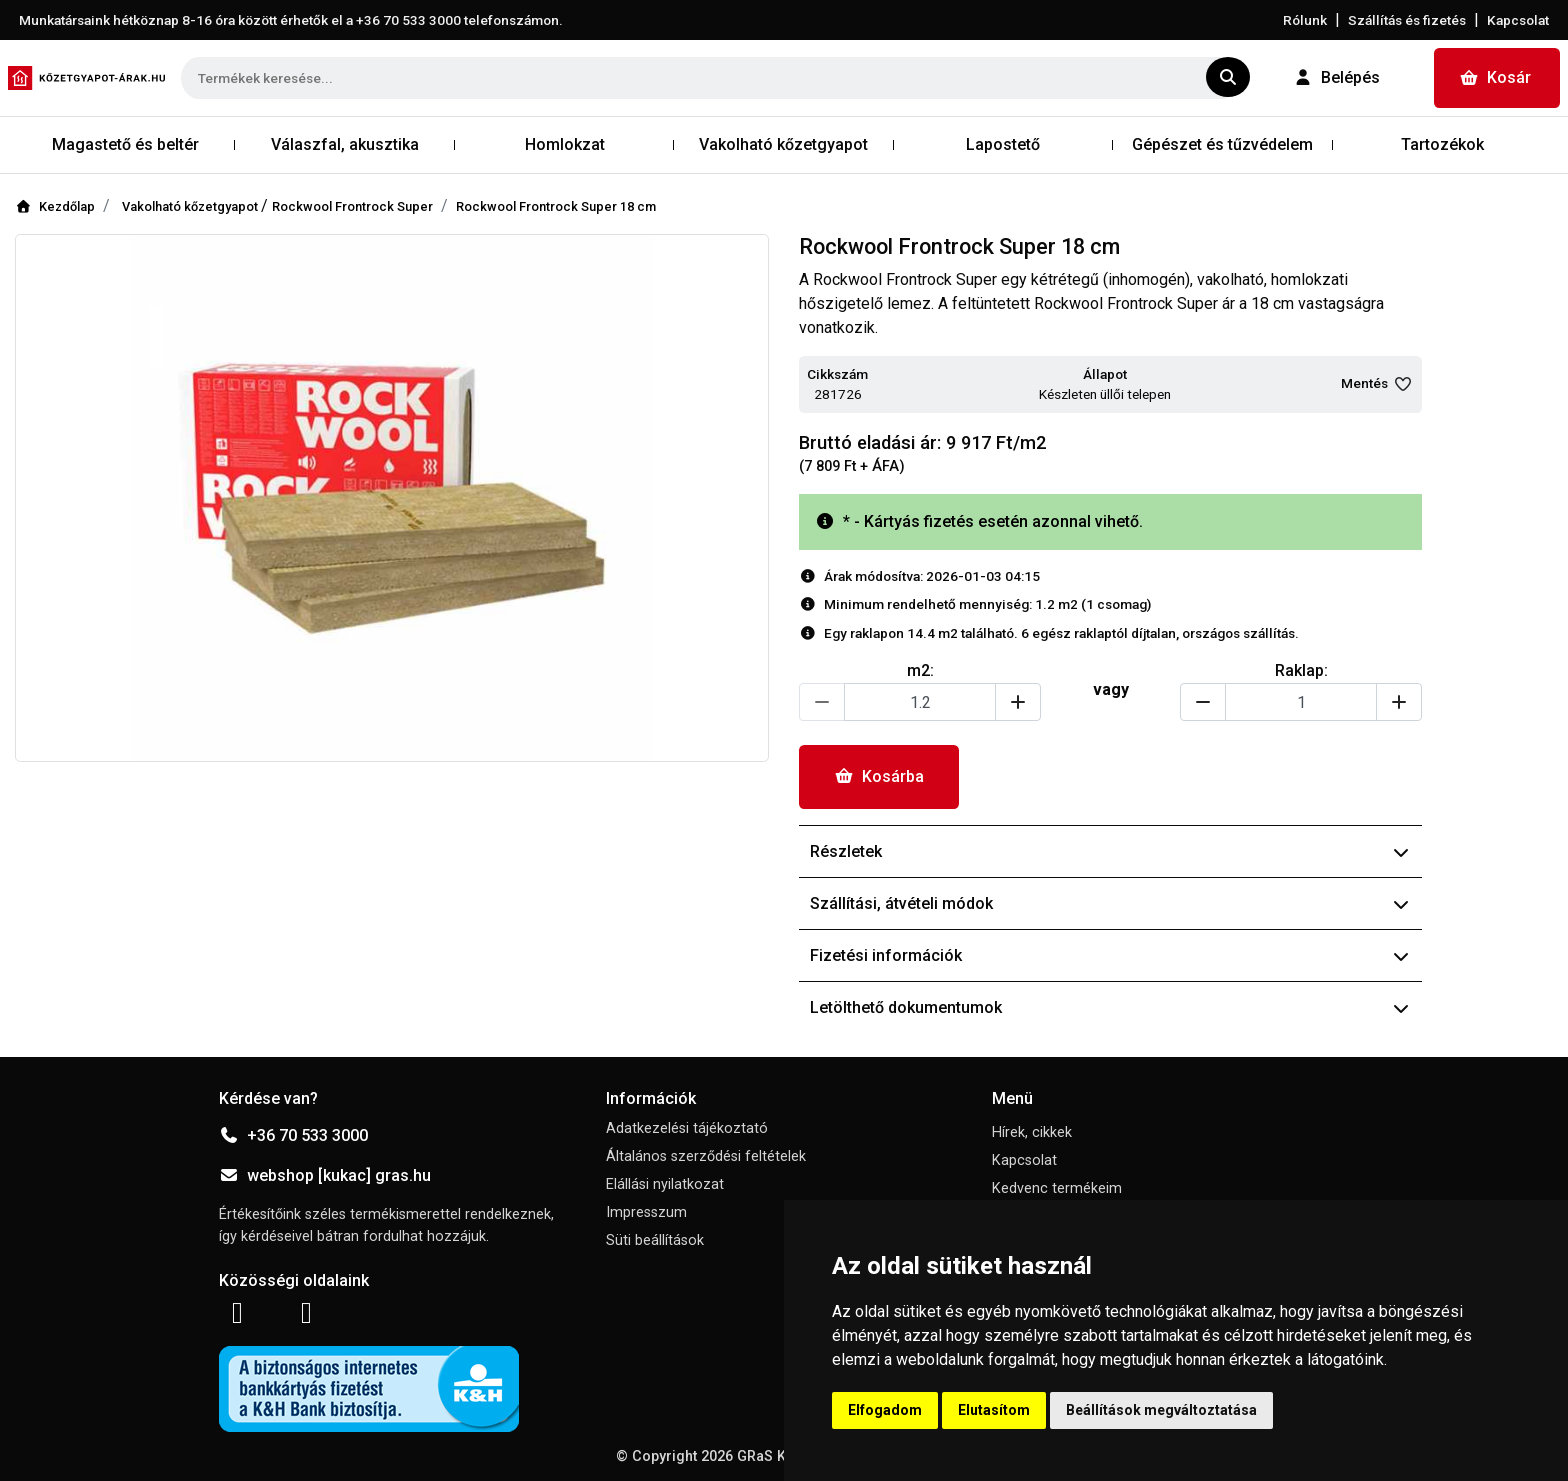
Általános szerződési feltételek (706, 1156)
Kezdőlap (55, 206)
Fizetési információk (1110, 955)
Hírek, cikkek (1032, 1132)
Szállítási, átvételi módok (1110, 903)
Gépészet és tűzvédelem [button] (1222, 144)
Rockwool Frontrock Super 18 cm (556, 206)
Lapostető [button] (1003, 144)
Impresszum (646, 1212)
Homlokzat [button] (565, 144)
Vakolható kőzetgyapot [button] (783, 144)
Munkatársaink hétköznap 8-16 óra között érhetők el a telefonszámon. (291, 20)
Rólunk (1305, 20)
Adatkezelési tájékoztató (687, 1128)
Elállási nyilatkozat (665, 1184)
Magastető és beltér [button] (125, 144)
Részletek (1110, 851)
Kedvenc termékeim (1057, 1188)
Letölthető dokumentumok (1110, 1007)
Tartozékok (1442, 144)
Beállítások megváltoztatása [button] (1161, 1410)
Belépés (1336, 77)
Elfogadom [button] (885, 1410)
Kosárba (879, 776)
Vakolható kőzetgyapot (191, 206)
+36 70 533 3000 (293, 1135)
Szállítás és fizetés (1407, 20)
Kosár (1495, 77)
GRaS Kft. (768, 1456)
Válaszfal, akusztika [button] (345, 144)
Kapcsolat (1518, 20)
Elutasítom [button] (994, 1410)
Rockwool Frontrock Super (352, 206)
